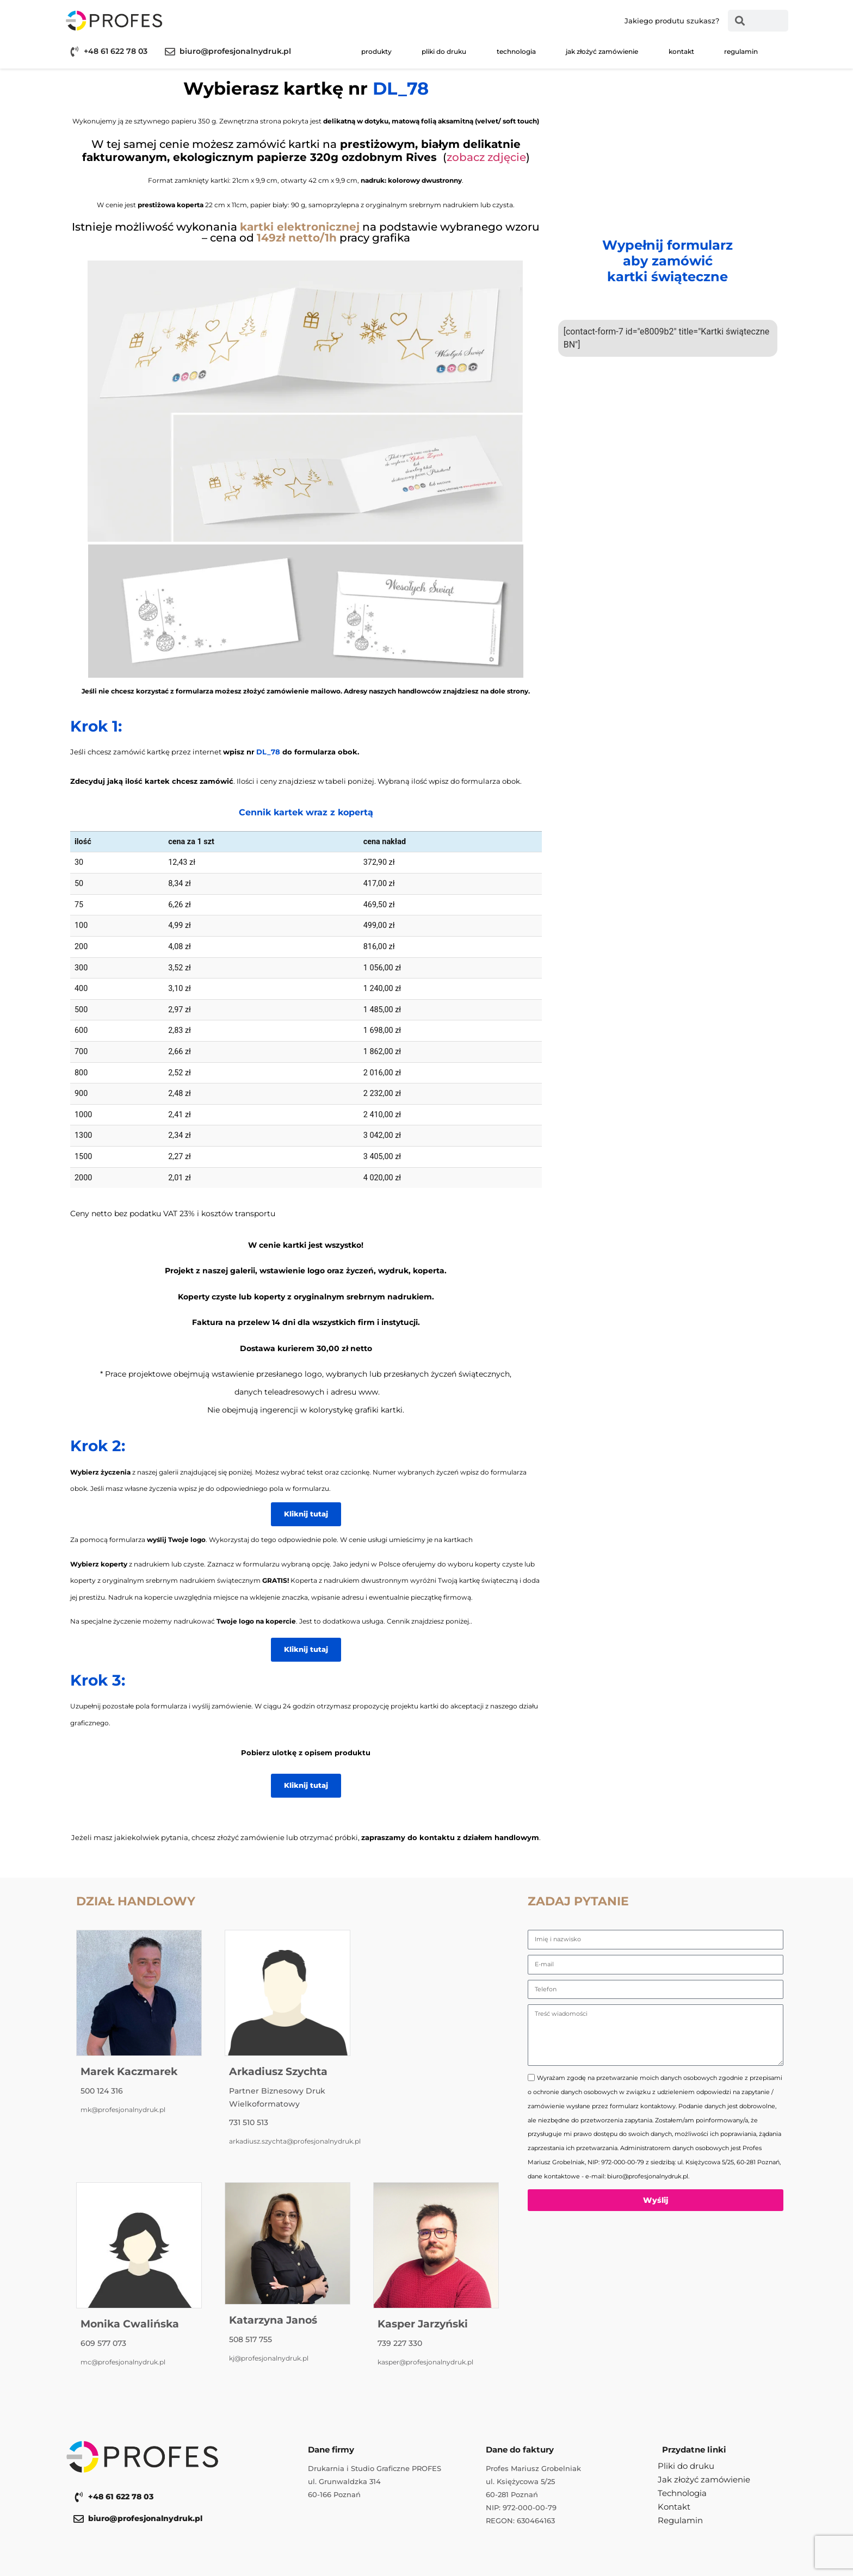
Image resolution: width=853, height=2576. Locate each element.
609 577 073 (103, 2343)
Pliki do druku (444, 51)
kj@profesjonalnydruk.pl (268, 2358)
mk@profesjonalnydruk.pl (123, 2110)
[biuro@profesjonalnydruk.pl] (170, 51)
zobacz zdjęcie (486, 157)
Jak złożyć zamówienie (602, 51)
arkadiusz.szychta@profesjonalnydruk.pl (295, 2141)
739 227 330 (400, 2343)
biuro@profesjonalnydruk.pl (235, 51)
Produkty (376, 51)
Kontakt (681, 51)
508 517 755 (250, 2339)
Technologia (516, 51)
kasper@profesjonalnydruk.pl (425, 2362)
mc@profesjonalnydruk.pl (123, 2362)
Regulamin (741, 51)
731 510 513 (248, 2122)
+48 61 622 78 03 (115, 51)
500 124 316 (102, 2091)
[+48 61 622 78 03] (74, 51)
